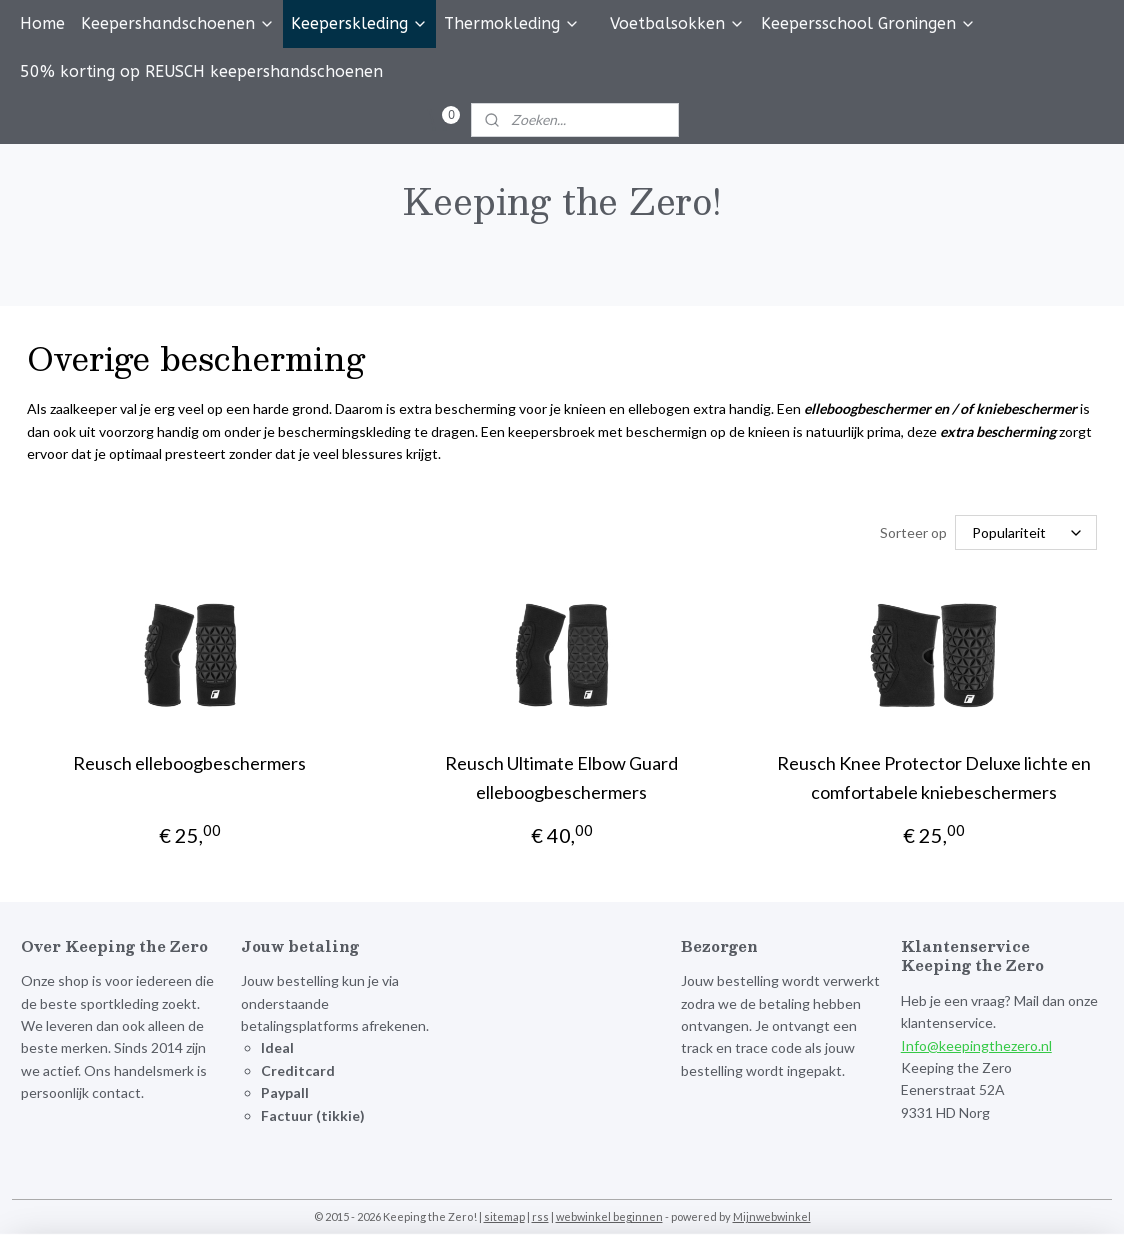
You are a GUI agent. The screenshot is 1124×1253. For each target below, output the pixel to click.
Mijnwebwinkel (772, 1216)
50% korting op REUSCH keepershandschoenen (201, 71)
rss (540, 1216)
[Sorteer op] (1026, 532)
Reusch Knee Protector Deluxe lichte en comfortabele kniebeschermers (934, 777)
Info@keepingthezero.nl (976, 1045)
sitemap (504, 1216)
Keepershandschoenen (178, 23)
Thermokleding (512, 23)
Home (42, 23)
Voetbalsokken (677, 23)
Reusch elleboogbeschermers (189, 763)
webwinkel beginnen (609, 1216)
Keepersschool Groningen (868, 23)
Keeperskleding (359, 23)
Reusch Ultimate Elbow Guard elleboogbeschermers (561, 777)
